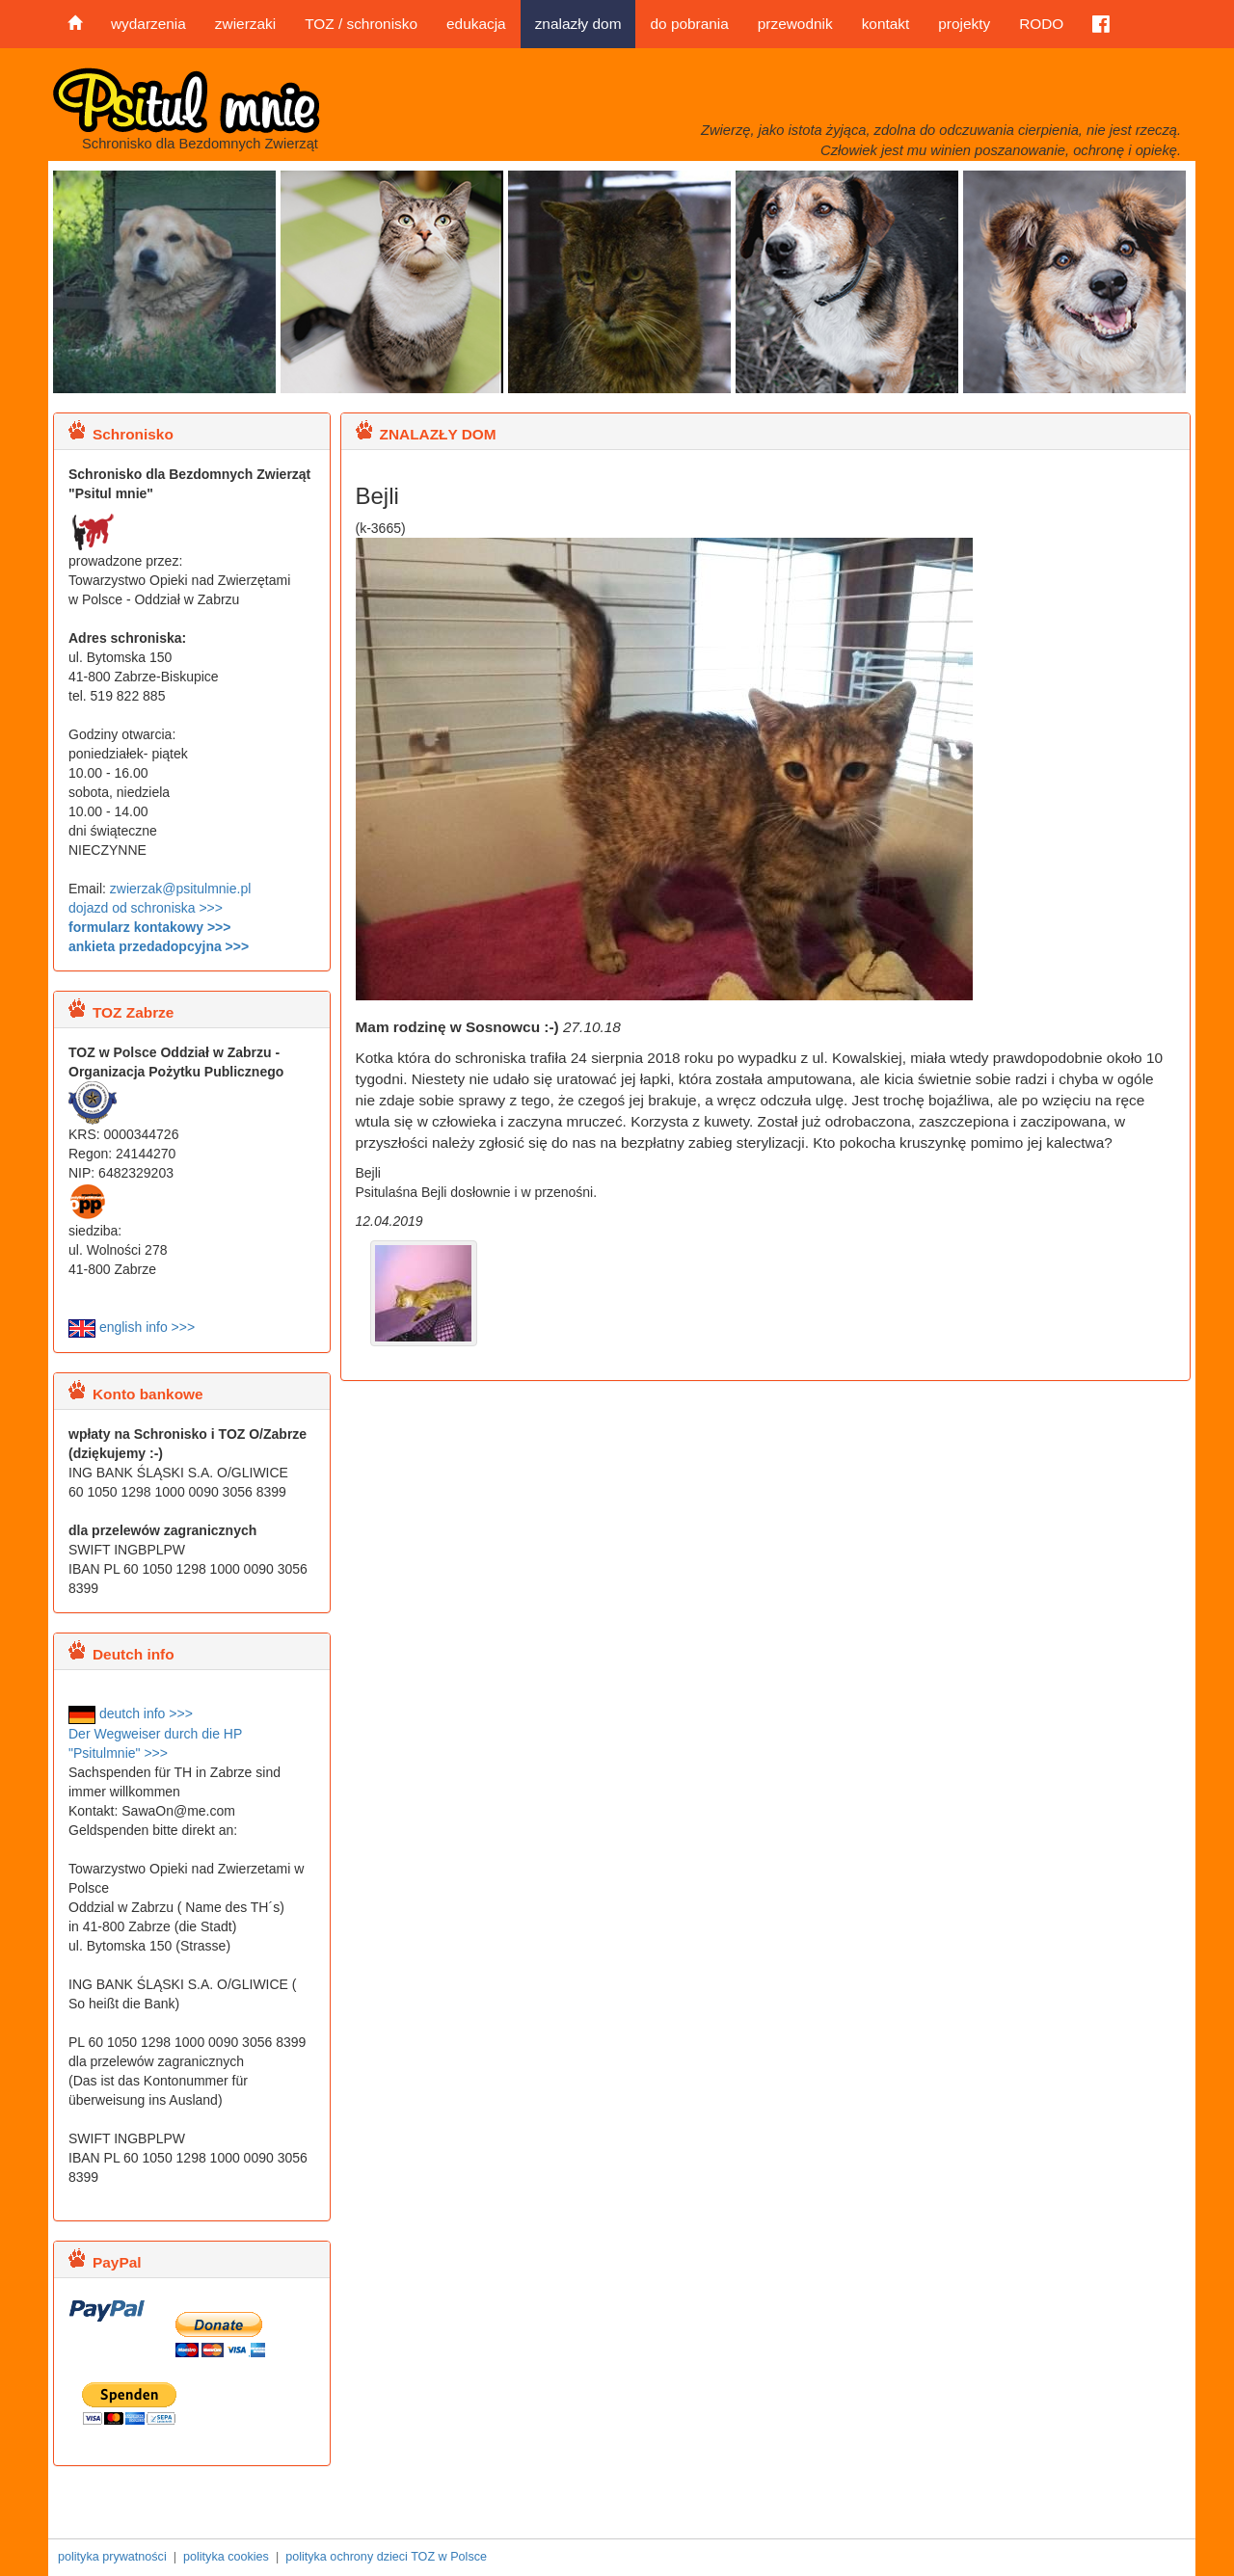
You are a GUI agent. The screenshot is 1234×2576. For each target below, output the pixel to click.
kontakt (886, 23)
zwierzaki (245, 23)
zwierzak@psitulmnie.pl (180, 888)
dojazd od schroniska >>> (145, 908)
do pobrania (689, 23)
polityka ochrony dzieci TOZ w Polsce (386, 2556)
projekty (964, 23)
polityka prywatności (112, 2556)
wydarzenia (148, 23)
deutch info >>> (130, 1713)
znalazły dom (578, 23)
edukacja (476, 23)
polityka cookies (226, 2556)
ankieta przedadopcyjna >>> (158, 946)
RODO (1041, 23)
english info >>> (131, 1327)
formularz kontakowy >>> (149, 927)
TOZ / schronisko (361, 23)
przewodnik (795, 23)
